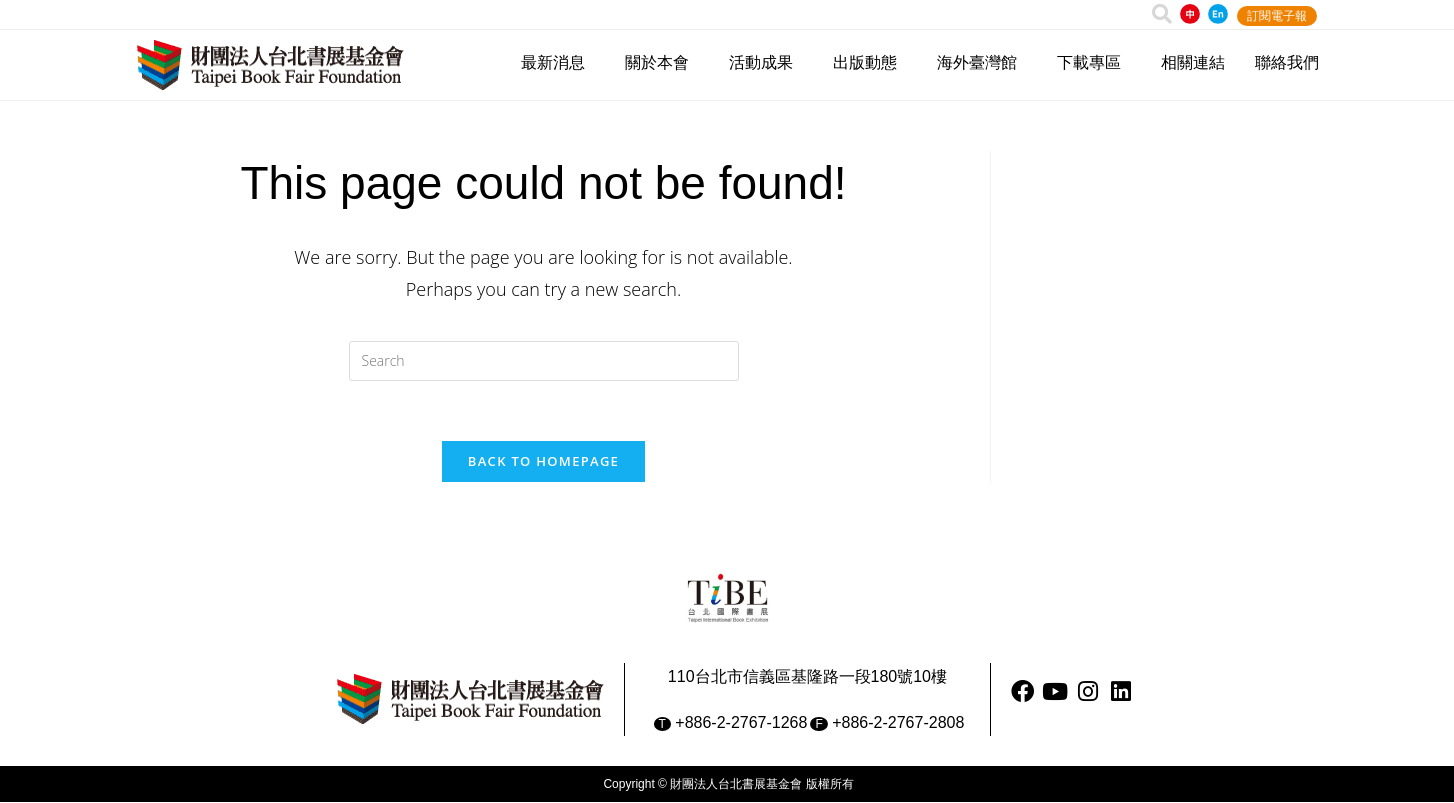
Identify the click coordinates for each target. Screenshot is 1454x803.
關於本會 (662, 63)
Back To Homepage (543, 462)
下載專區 (1094, 63)
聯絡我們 (1287, 62)
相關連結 (1193, 62)
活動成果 (766, 63)
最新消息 (558, 63)
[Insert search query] (544, 361)
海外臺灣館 (982, 63)
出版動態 (870, 63)
